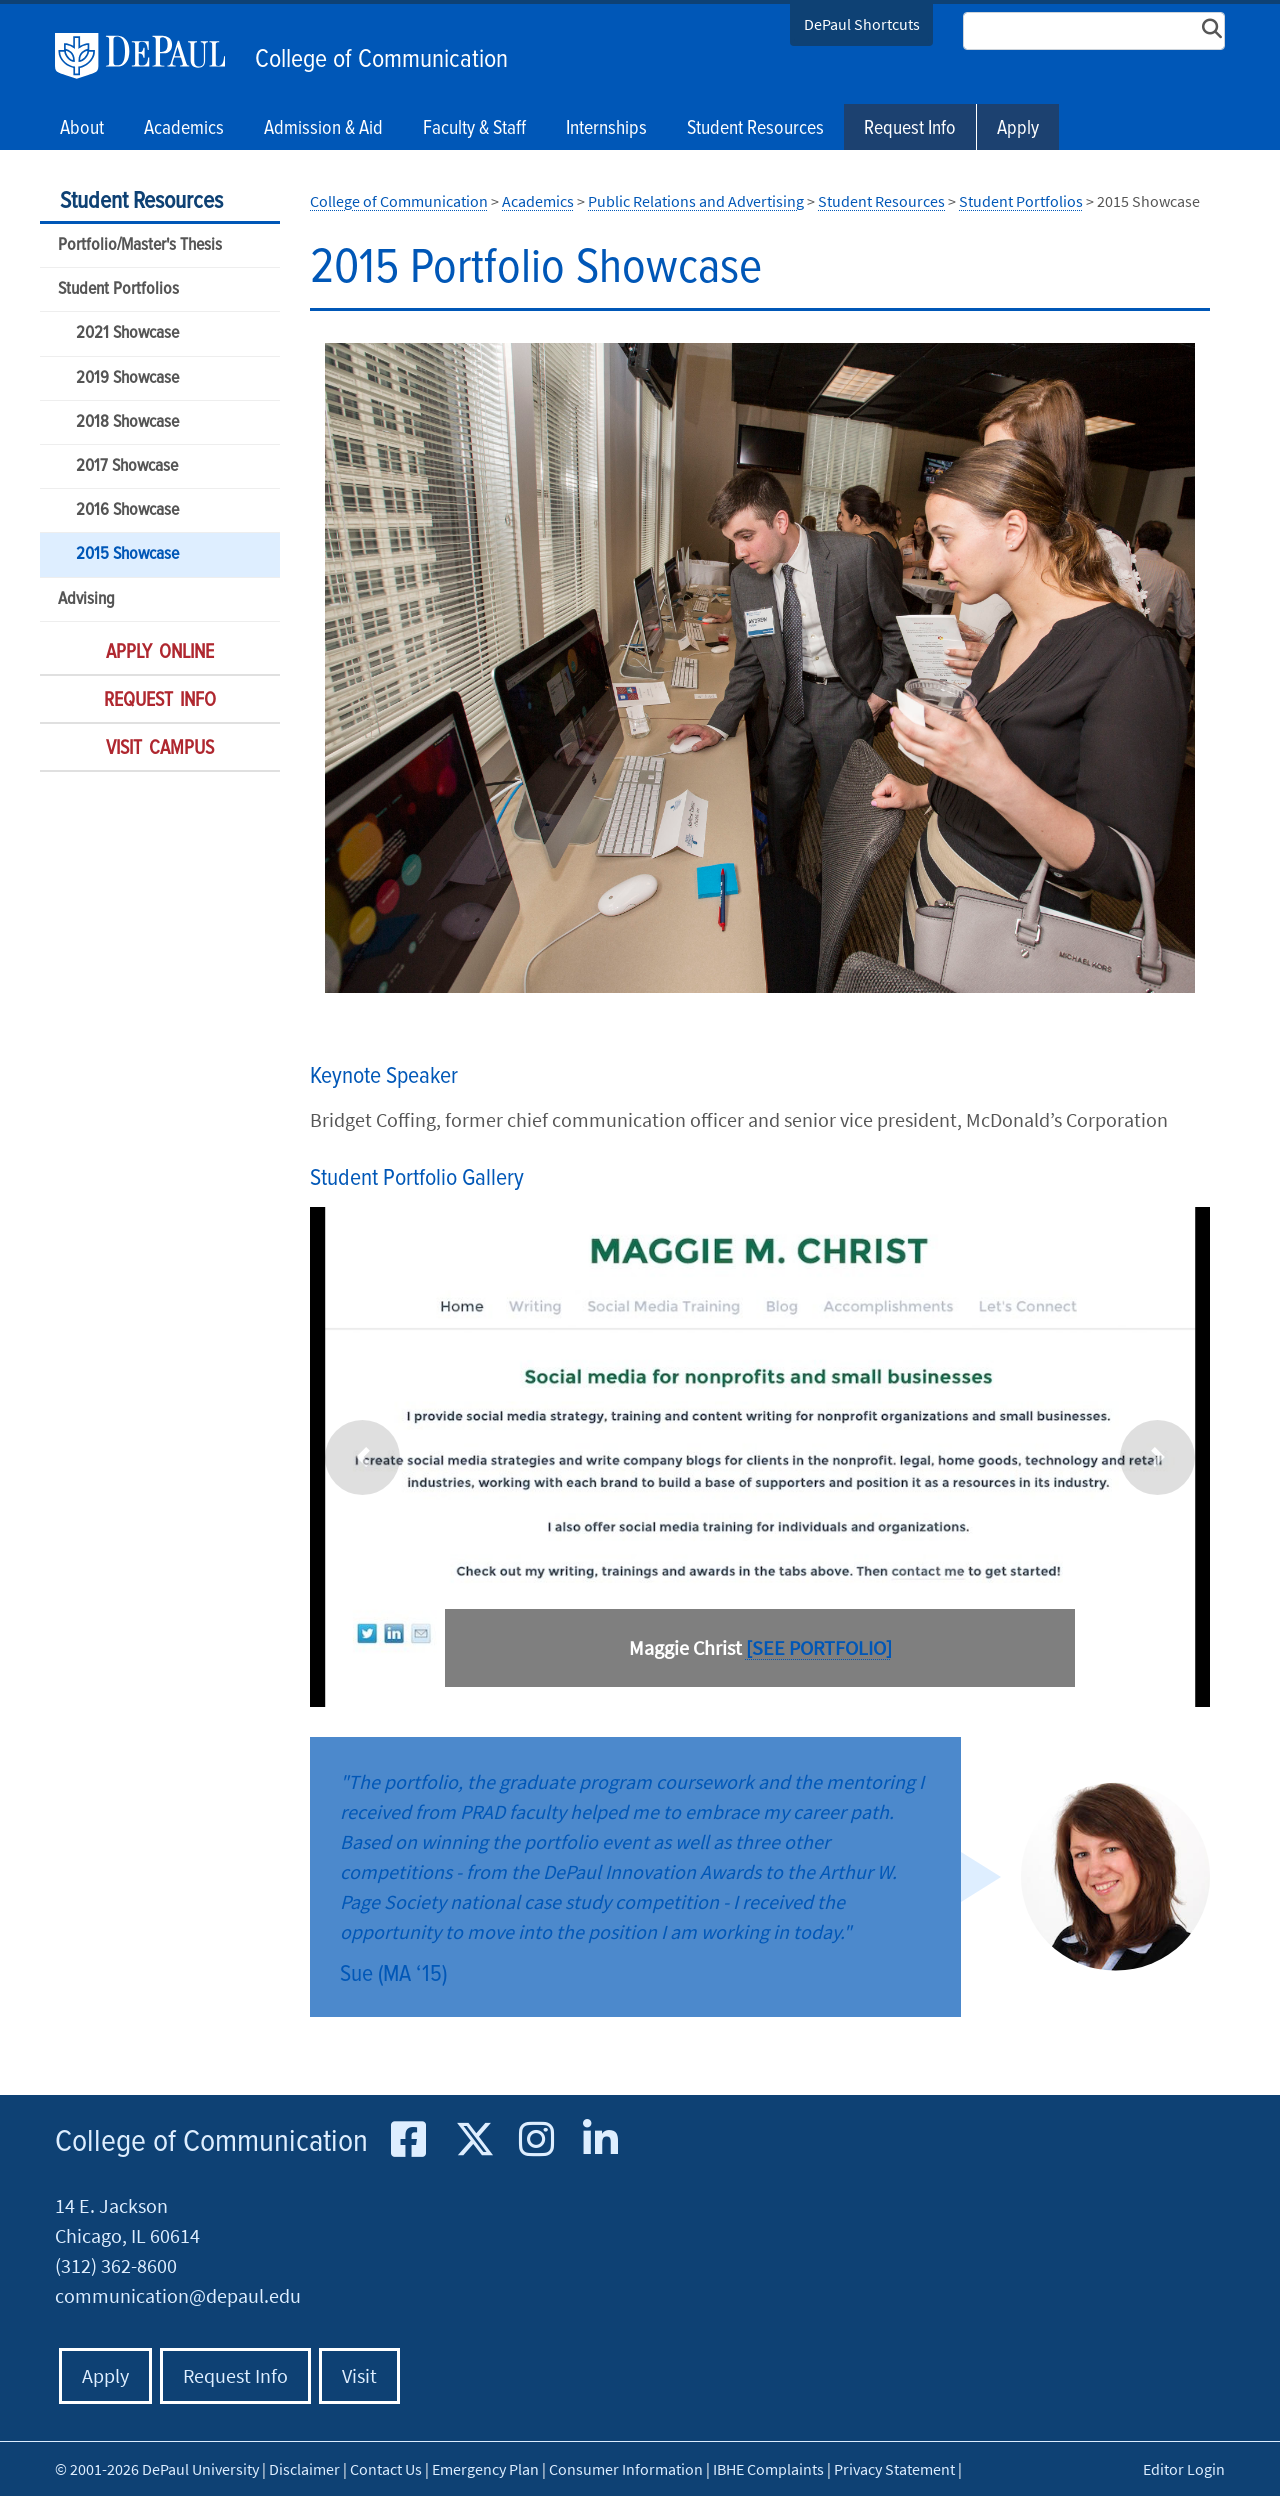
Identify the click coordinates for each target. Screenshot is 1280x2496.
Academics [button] (184, 129)
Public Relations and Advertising (696, 201)
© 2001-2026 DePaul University (157, 2469)
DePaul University (150, 56)
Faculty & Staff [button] (474, 129)
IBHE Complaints (768, 2469)
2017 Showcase (127, 466)
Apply (1018, 129)
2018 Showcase (127, 422)
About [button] (82, 129)
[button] (362, 1457)
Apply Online (160, 653)
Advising (86, 599)
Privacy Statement (894, 2469)
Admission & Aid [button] (323, 129)
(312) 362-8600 (116, 2265)
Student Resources (141, 201)
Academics (538, 201)
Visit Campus (160, 749)
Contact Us (386, 2469)
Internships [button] (606, 129)
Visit (359, 2375)
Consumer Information (626, 2469)
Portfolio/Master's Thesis (140, 245)
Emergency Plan (485, 2469)
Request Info (910, 129)
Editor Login (1184, 2469)
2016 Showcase (127, 510)
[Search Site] (1094, 31)
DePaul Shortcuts (862, 24)
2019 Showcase (127, 378)
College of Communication (381, 60)
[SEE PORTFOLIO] (819, 1647)
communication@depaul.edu (178, 2295)
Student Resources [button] (755, 129)
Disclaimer (304, 2469)
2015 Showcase (127, 554)
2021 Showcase (127, 333)
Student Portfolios (118, 289)
